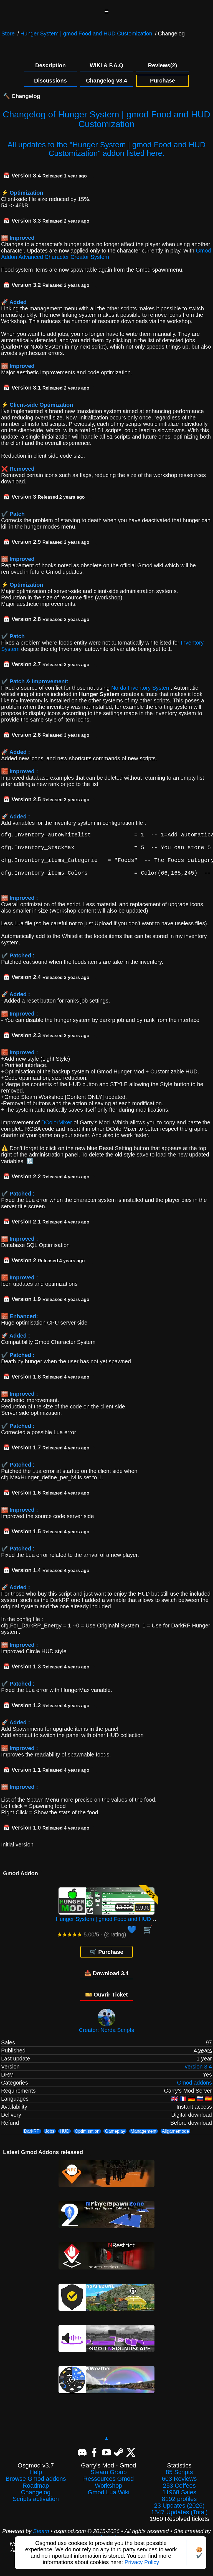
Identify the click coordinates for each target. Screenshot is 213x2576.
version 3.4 (198, 2074)
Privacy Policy (142, 2562)
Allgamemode (175, 2139)
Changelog (35, 2500)
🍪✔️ (199, 2553)
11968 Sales (179, 2500)
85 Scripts (179, 2480)
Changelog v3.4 (106, 81)
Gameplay (115, 2139)
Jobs (49, 2139)
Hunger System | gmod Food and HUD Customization (86, 33)
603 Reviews (179, 2486)
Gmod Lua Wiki (108, 2500)
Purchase (162, 81)
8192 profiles (179, 2506)
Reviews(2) (162, 65)
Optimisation (87, 2139)
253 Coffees (179, 2493)
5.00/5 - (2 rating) (91, 1942)
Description (50, 65)
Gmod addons (194, 2090)
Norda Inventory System (141, 688)
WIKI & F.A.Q (106, 65)
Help (35, 2480)
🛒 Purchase (106, 1960)
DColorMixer (56, 1130)
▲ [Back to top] (106, 2446)
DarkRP (32, 2139)
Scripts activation (36, 2506)
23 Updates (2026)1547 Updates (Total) (179, 2516)
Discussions (50, 81)
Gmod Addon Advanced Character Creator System (106, 254)
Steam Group (108, 2480)
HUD (64, 2139)
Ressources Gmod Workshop (108, 2490)
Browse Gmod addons (36, 2486)
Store (8, 33)
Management (143, 2139)
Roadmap (35, 2493)
